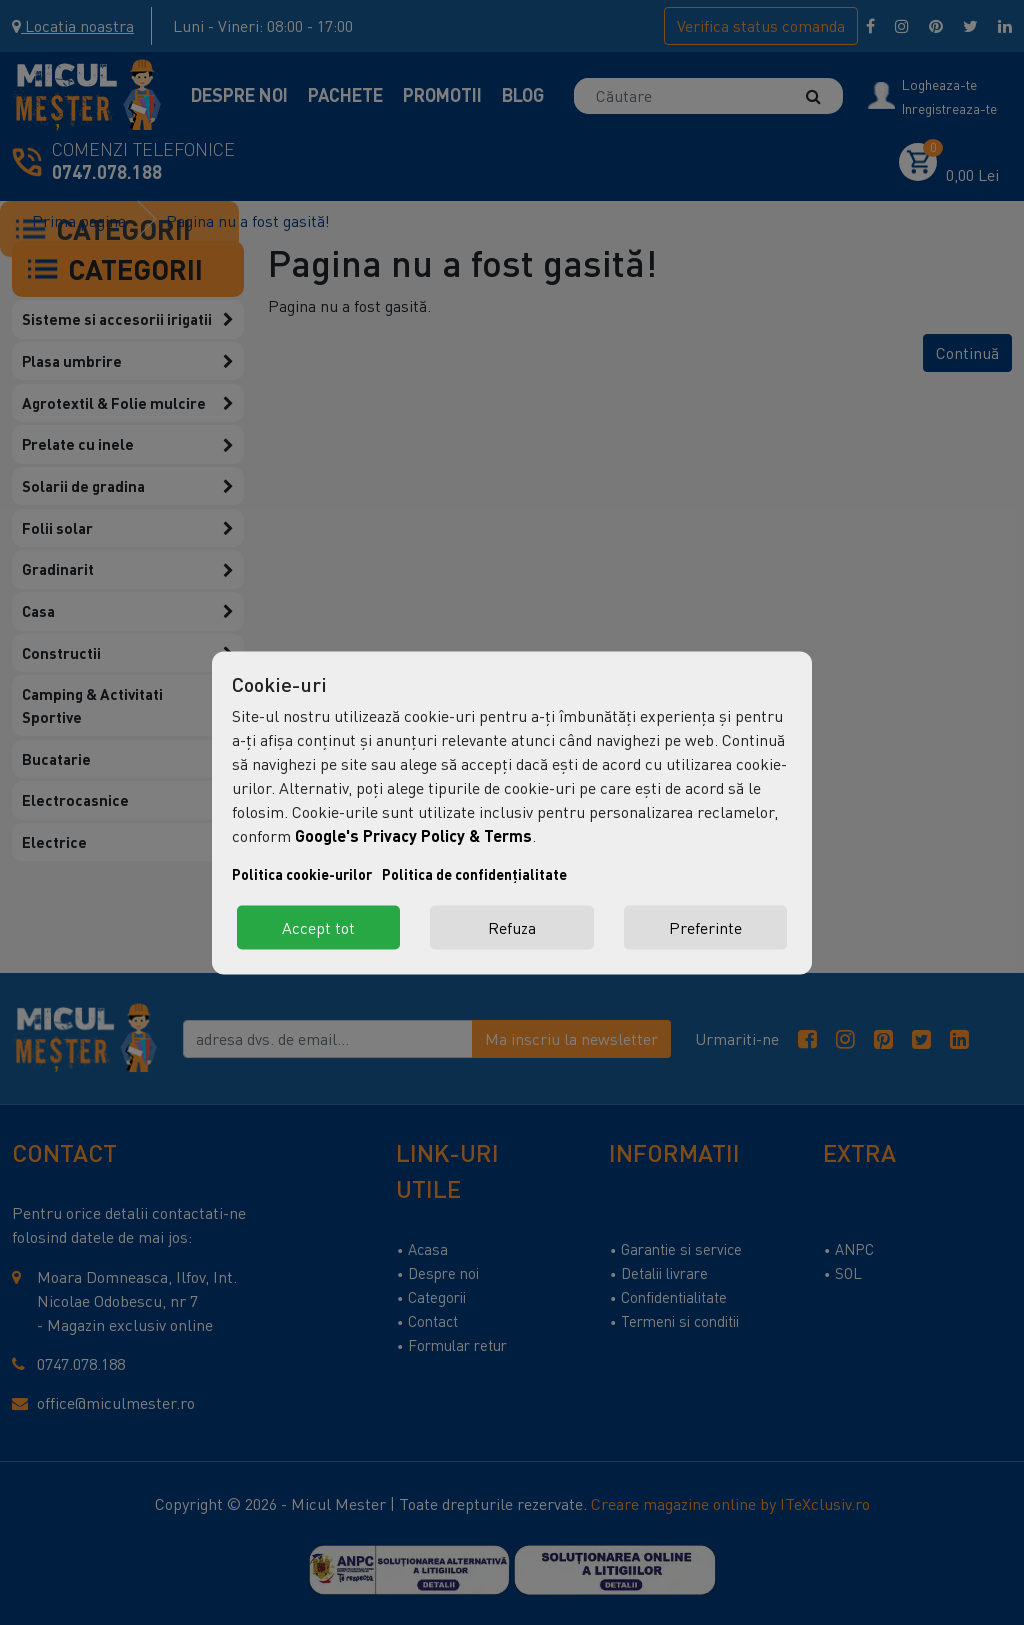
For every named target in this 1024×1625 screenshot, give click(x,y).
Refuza (512, 927)
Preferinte (705, 927)
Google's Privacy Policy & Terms (413, 834)
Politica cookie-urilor (302, 873)
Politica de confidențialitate (474, 873)
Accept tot (318, 927)
